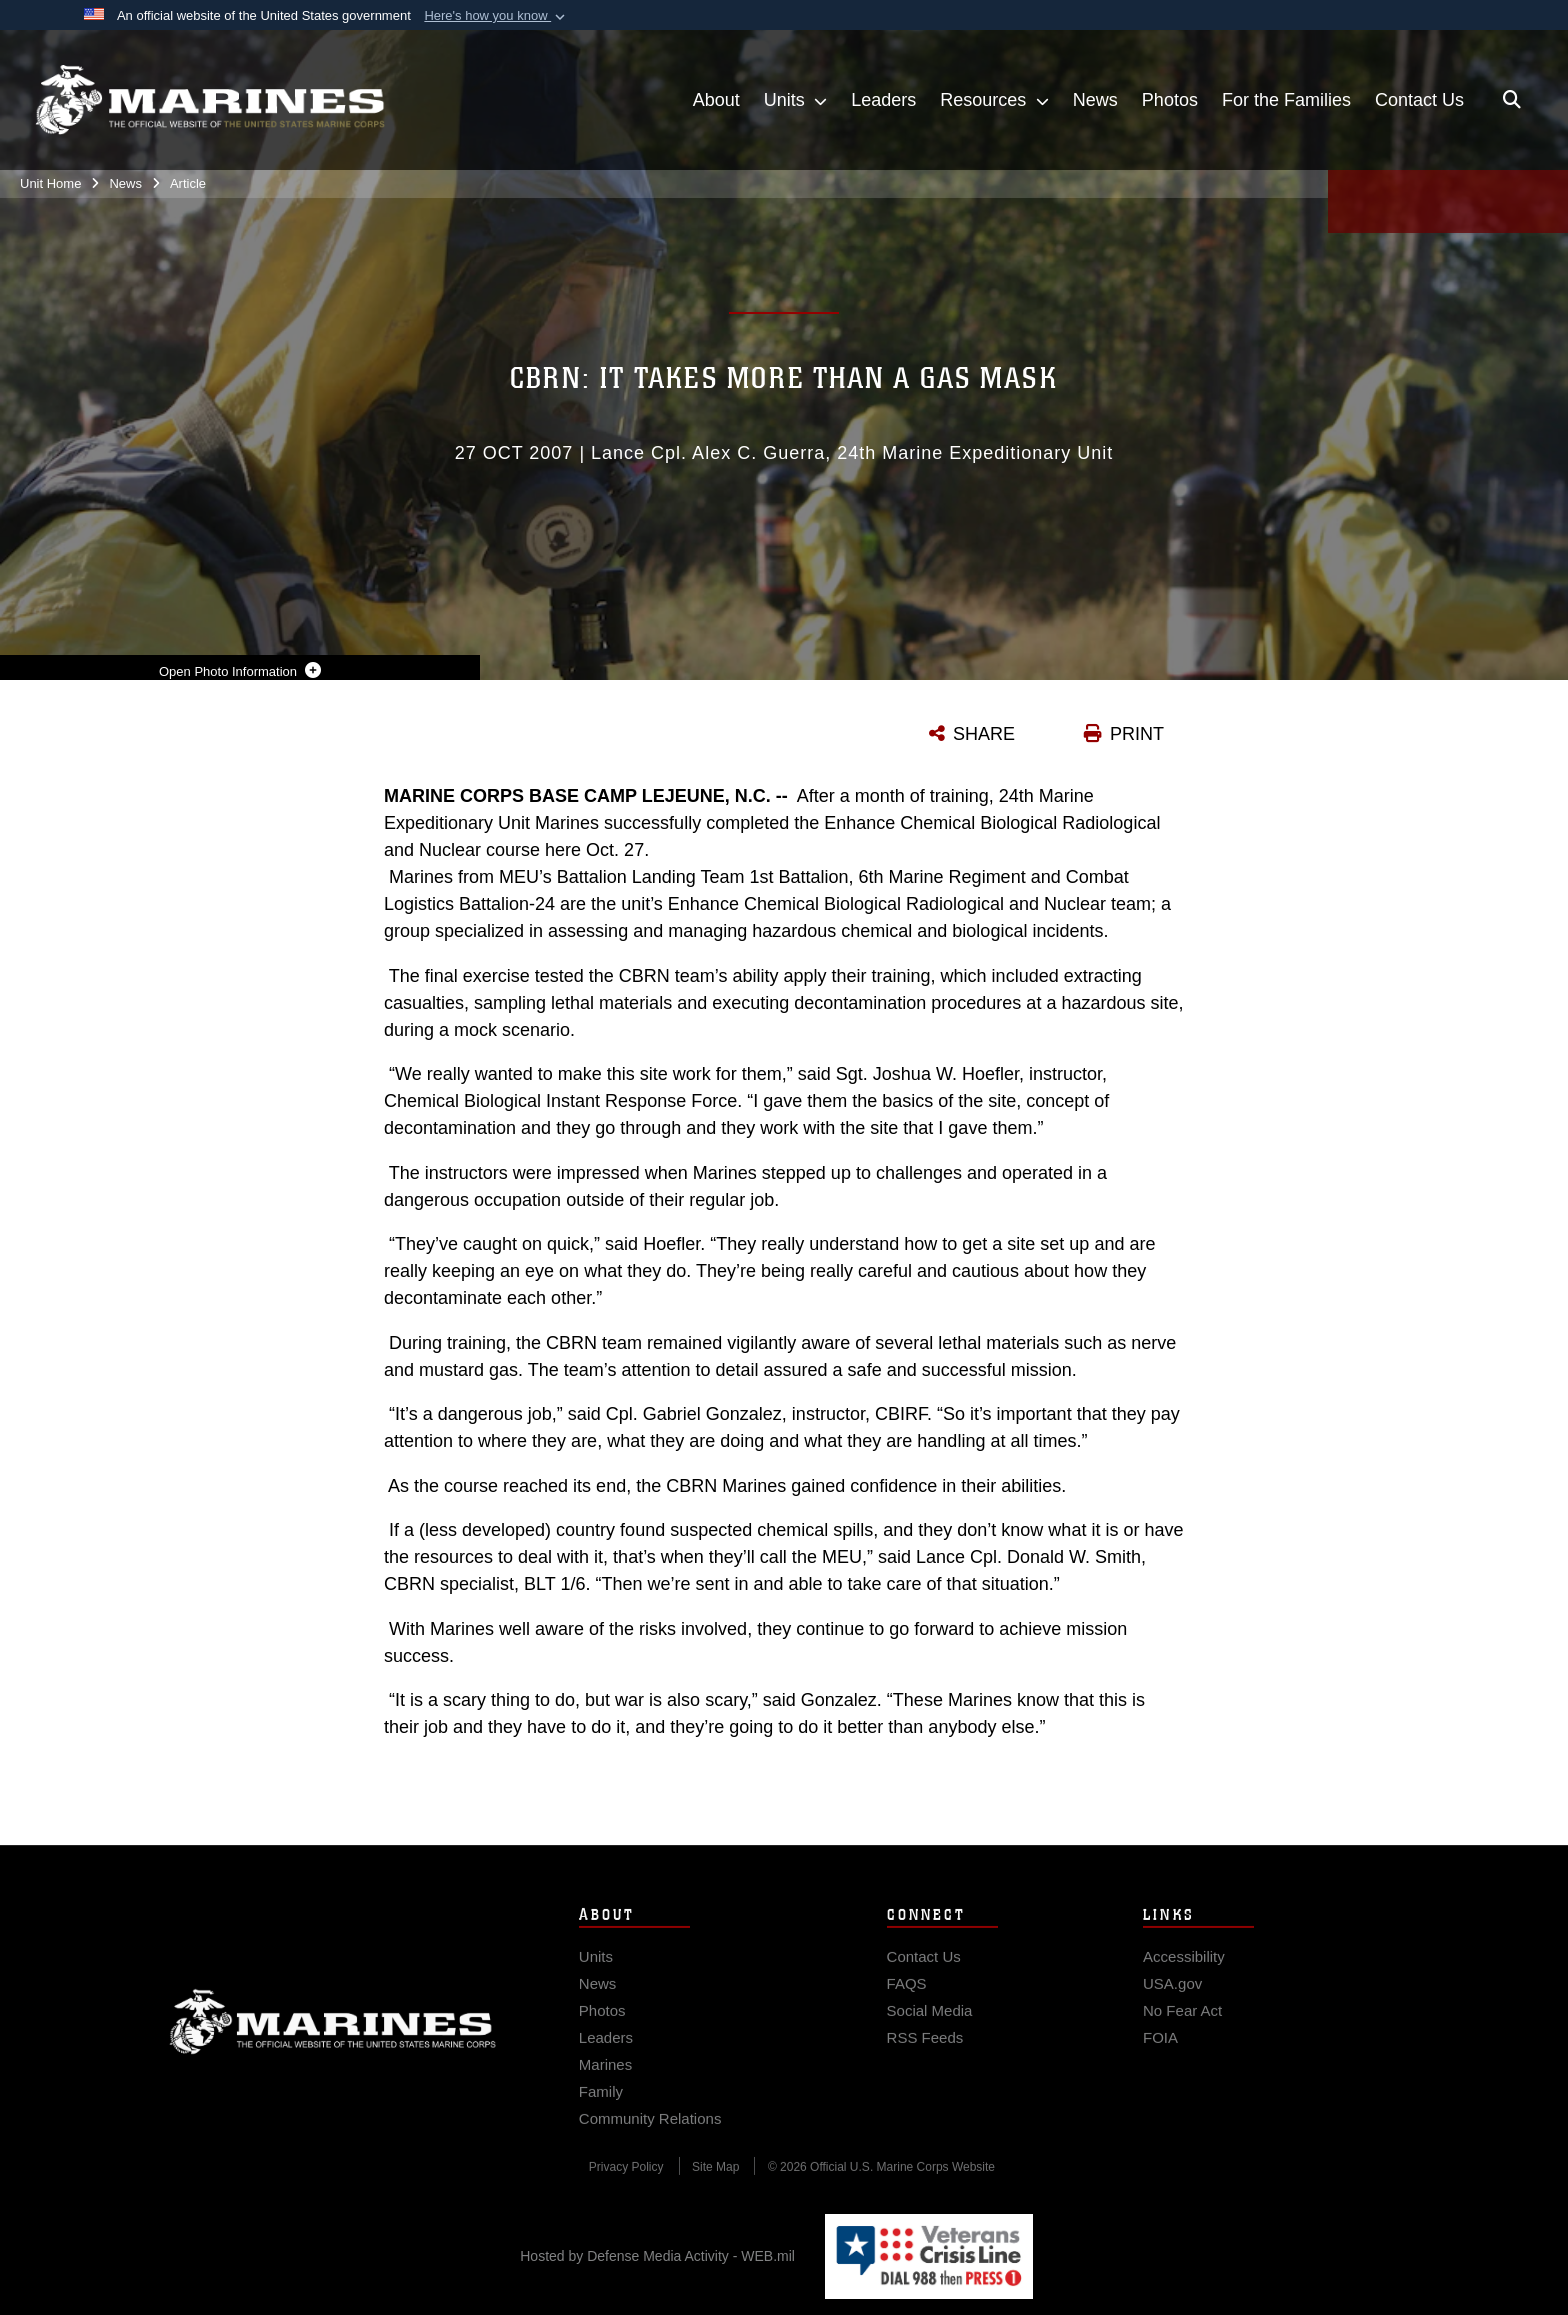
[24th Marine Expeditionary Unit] (210, 100)
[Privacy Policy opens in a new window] (626, 2181)
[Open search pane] (1512, 100)
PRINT (1137, 734)
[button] (496, 16)
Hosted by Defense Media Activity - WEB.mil (657, 2256)
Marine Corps (333, 2036)
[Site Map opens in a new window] (715, 2181)
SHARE (984, 734)
